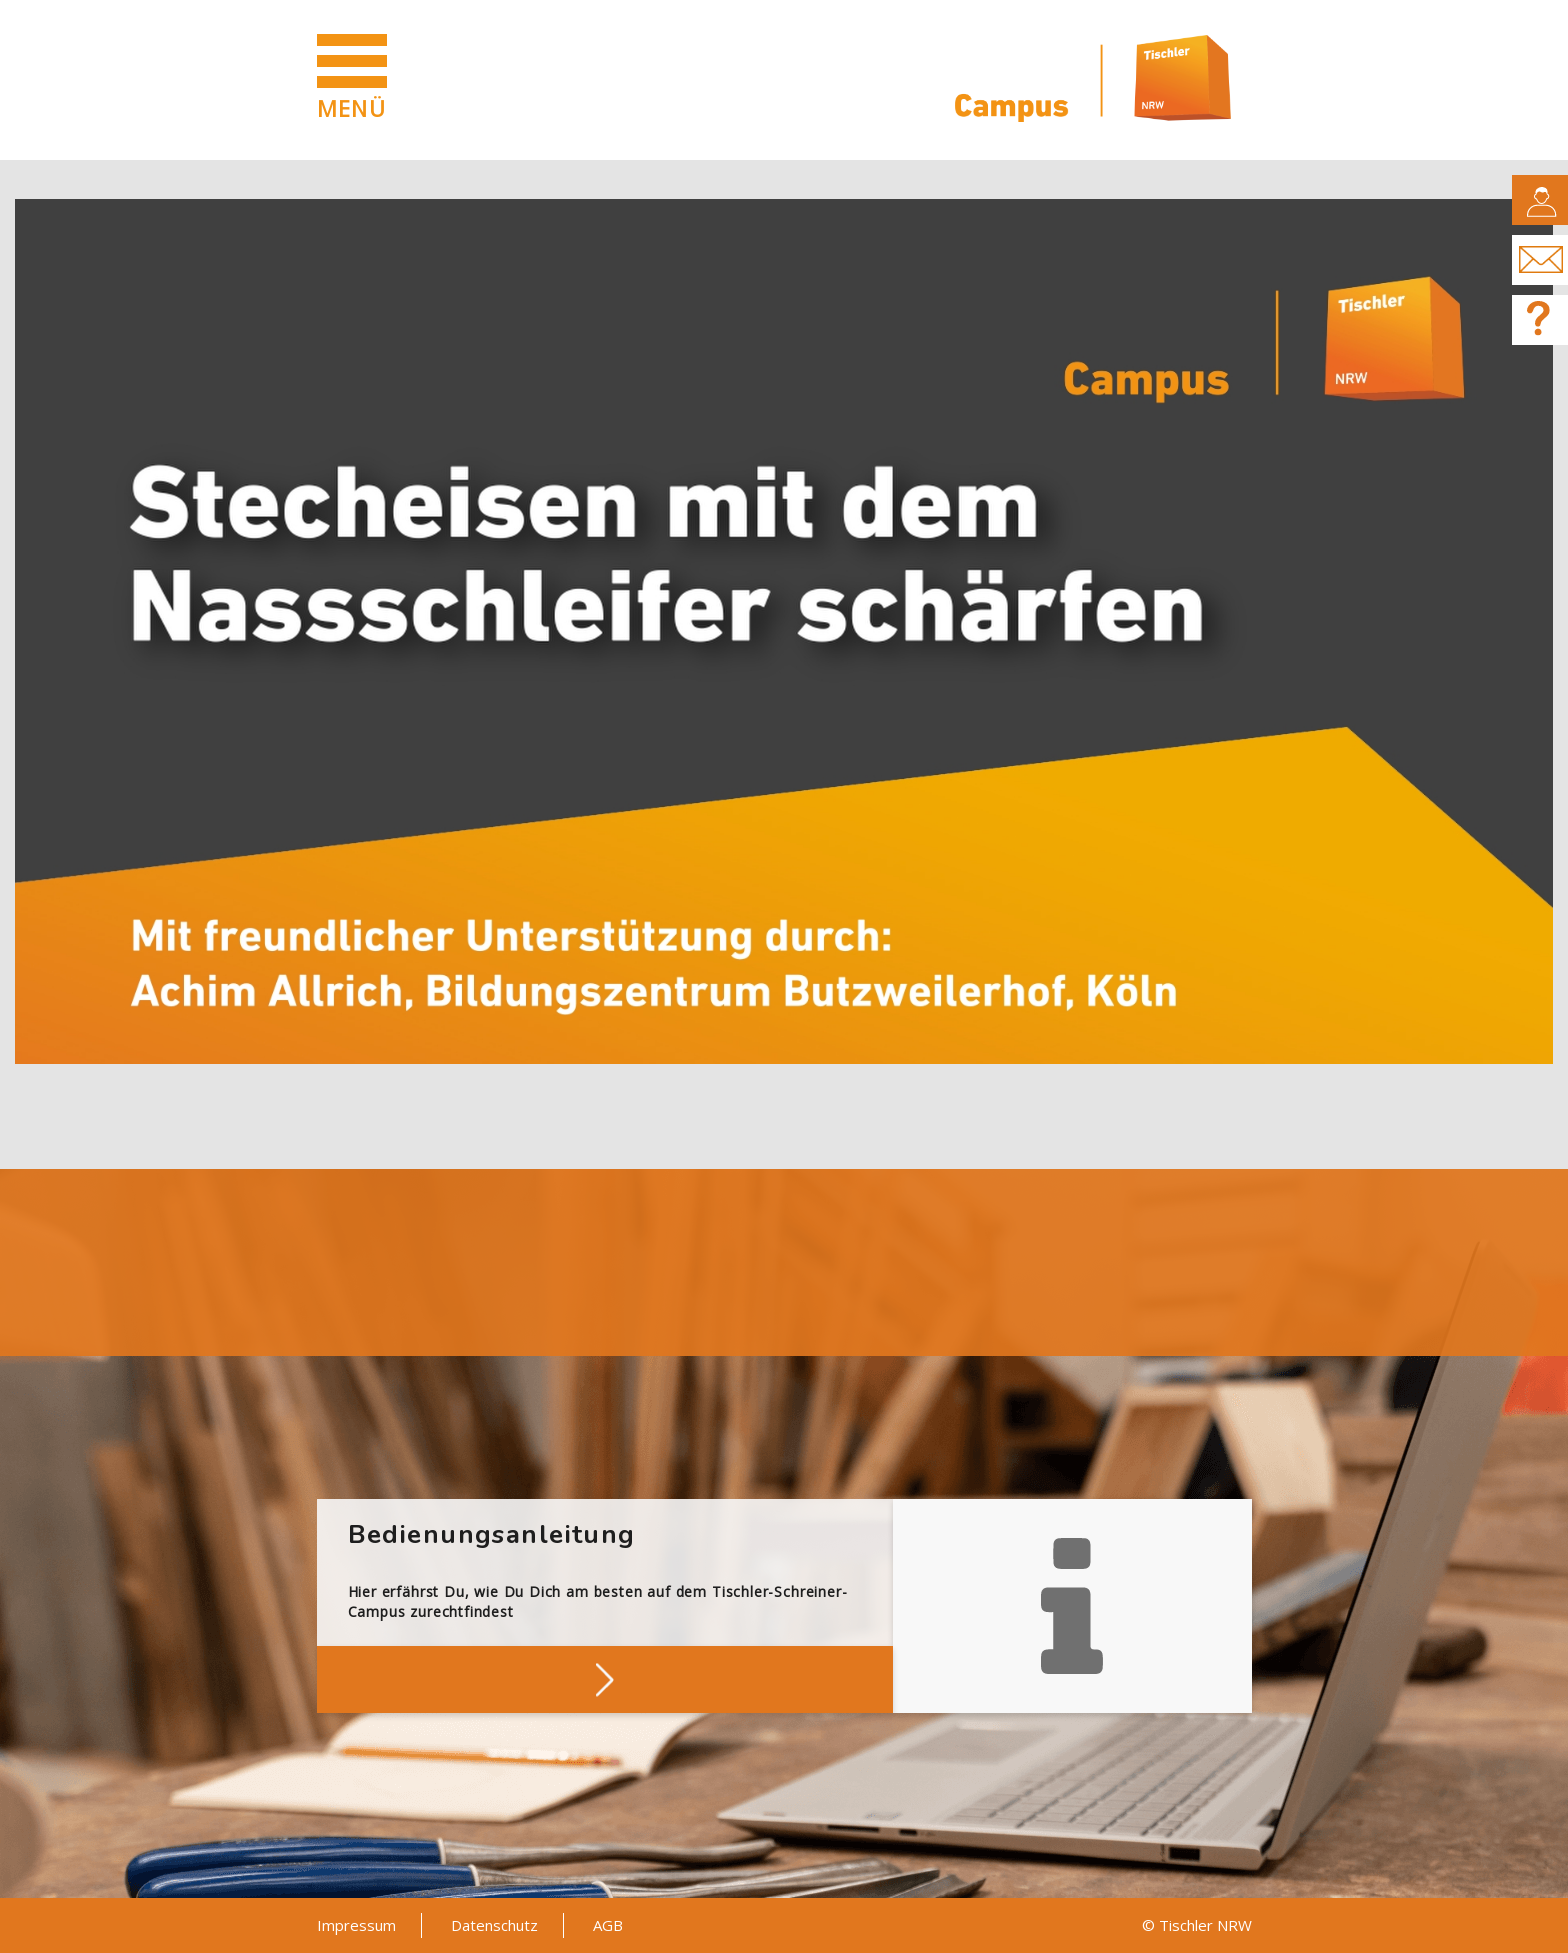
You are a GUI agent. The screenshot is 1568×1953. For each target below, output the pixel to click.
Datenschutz (494, 1925)
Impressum (356, 1925)
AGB (608, 1925)
